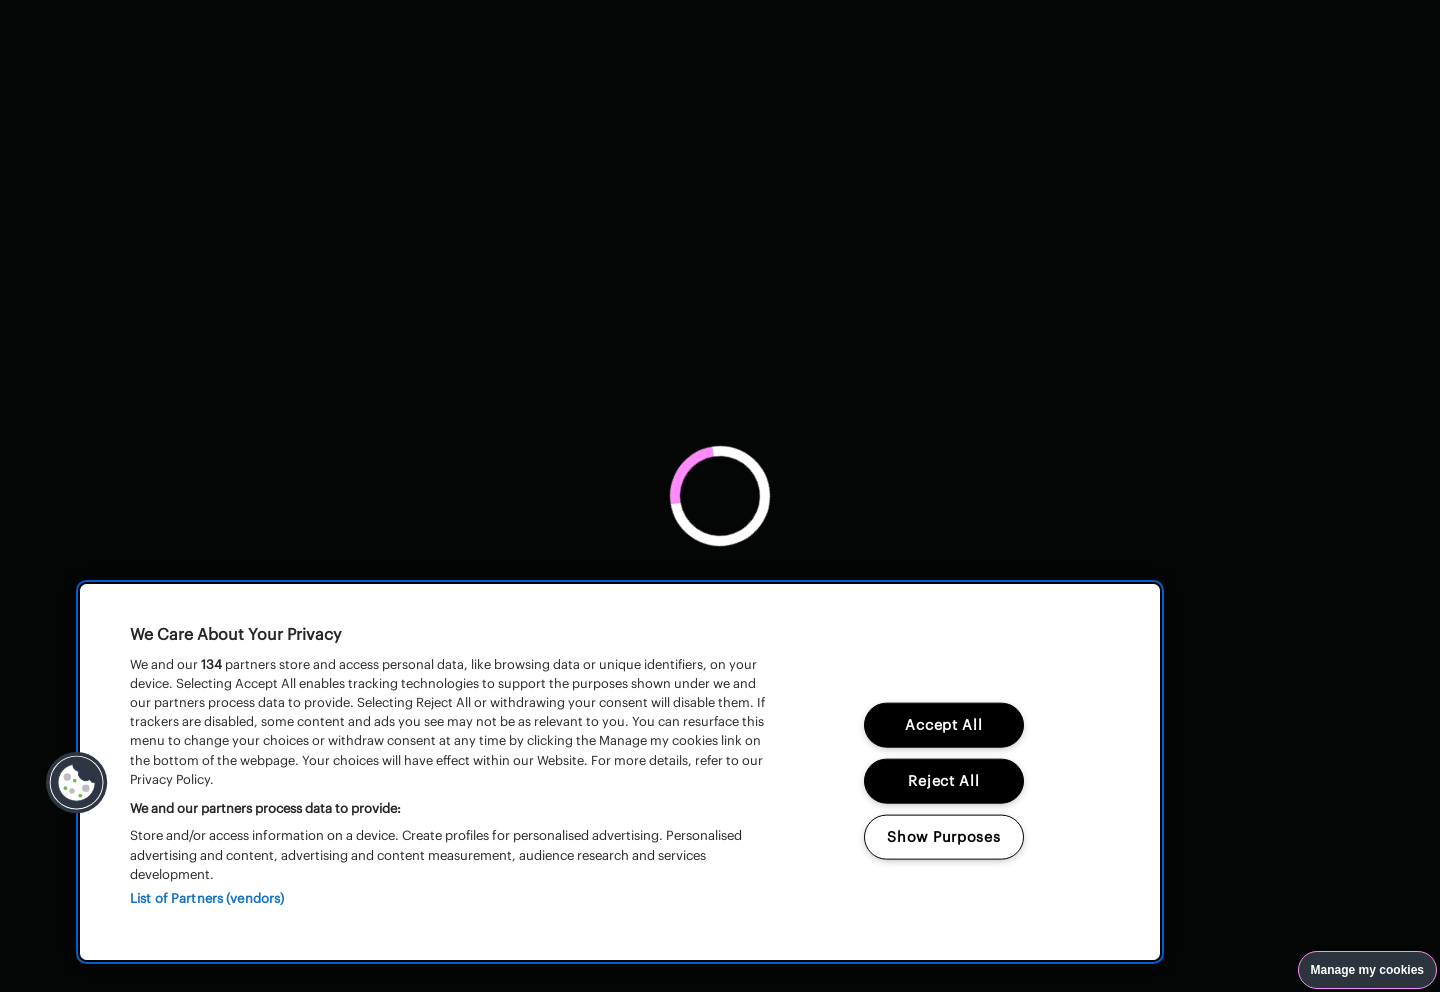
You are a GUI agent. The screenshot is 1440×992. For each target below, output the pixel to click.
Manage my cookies (1367, 970)
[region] (620, 772)
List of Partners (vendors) (207, 898)
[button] (77, 783)
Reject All (943, 780)
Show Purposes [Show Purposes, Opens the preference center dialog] (943, 836)
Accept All (943, 725)
